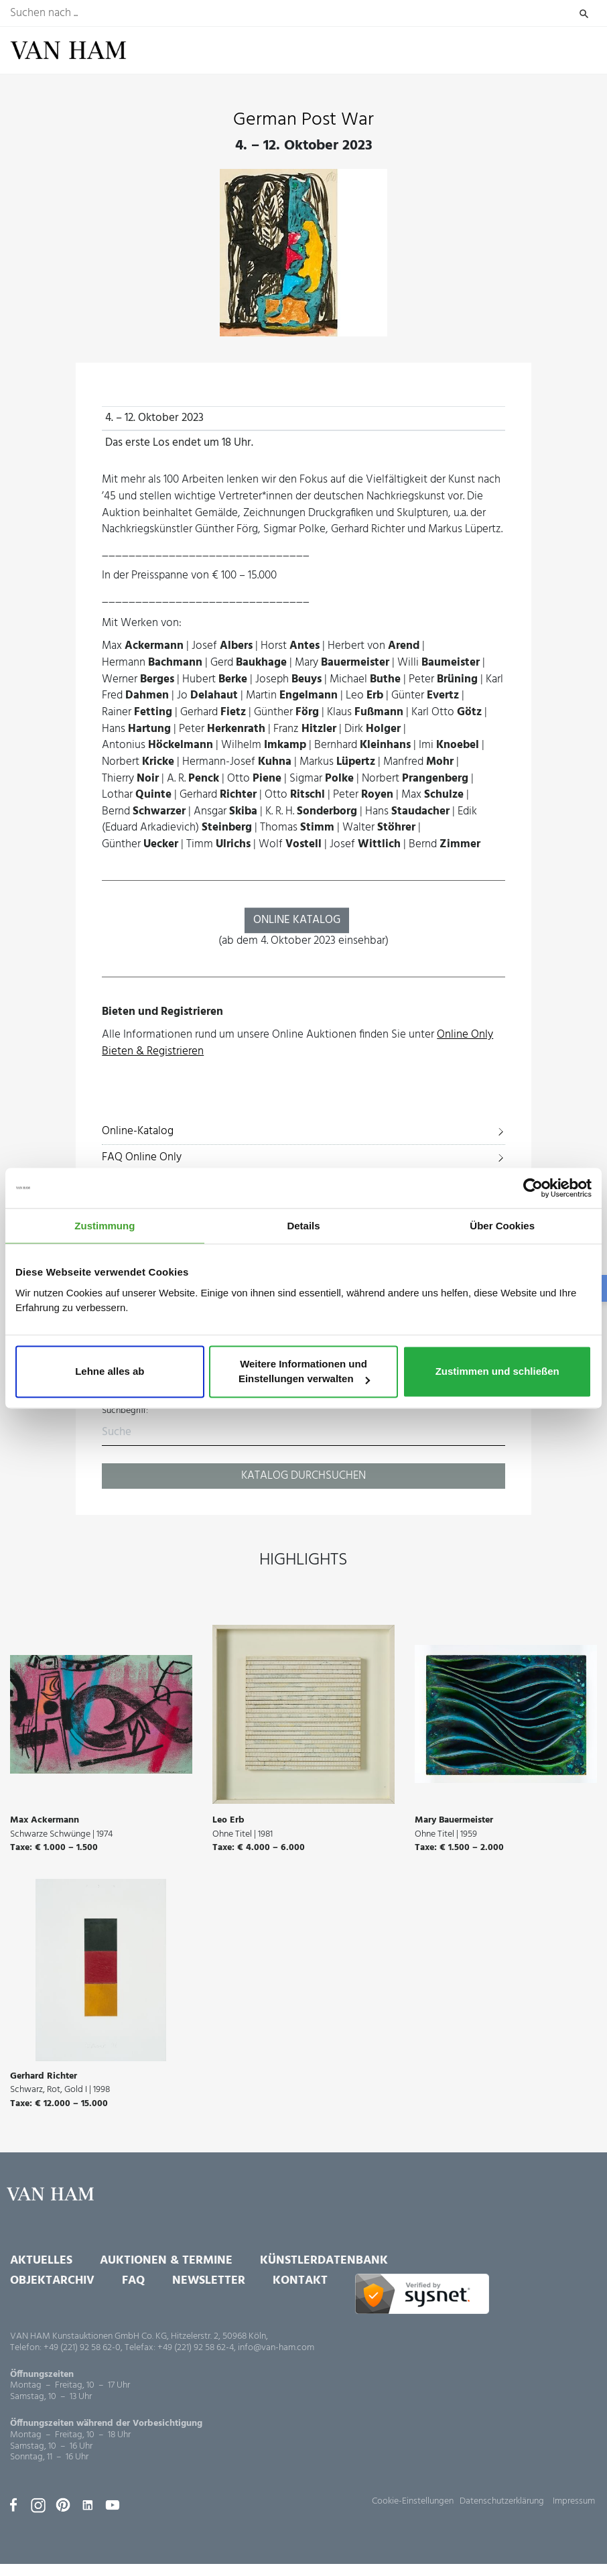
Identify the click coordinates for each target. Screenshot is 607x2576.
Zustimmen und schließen (497, 1371)
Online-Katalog (138, 1131)
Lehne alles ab (109, 1371)
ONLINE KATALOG (296, 920)
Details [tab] (303, 1225)
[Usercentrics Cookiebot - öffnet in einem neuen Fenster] (533, 1188)
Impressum (574, 2501)
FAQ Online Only (142, 1157)
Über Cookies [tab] (502, 1225)
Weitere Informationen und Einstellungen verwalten (304, 1372)
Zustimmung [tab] (104, 1225)
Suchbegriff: (125, 1411)
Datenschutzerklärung (502, 2501)
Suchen (583, 13)
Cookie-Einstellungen (413, 2501)
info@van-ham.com (276, 2347)
